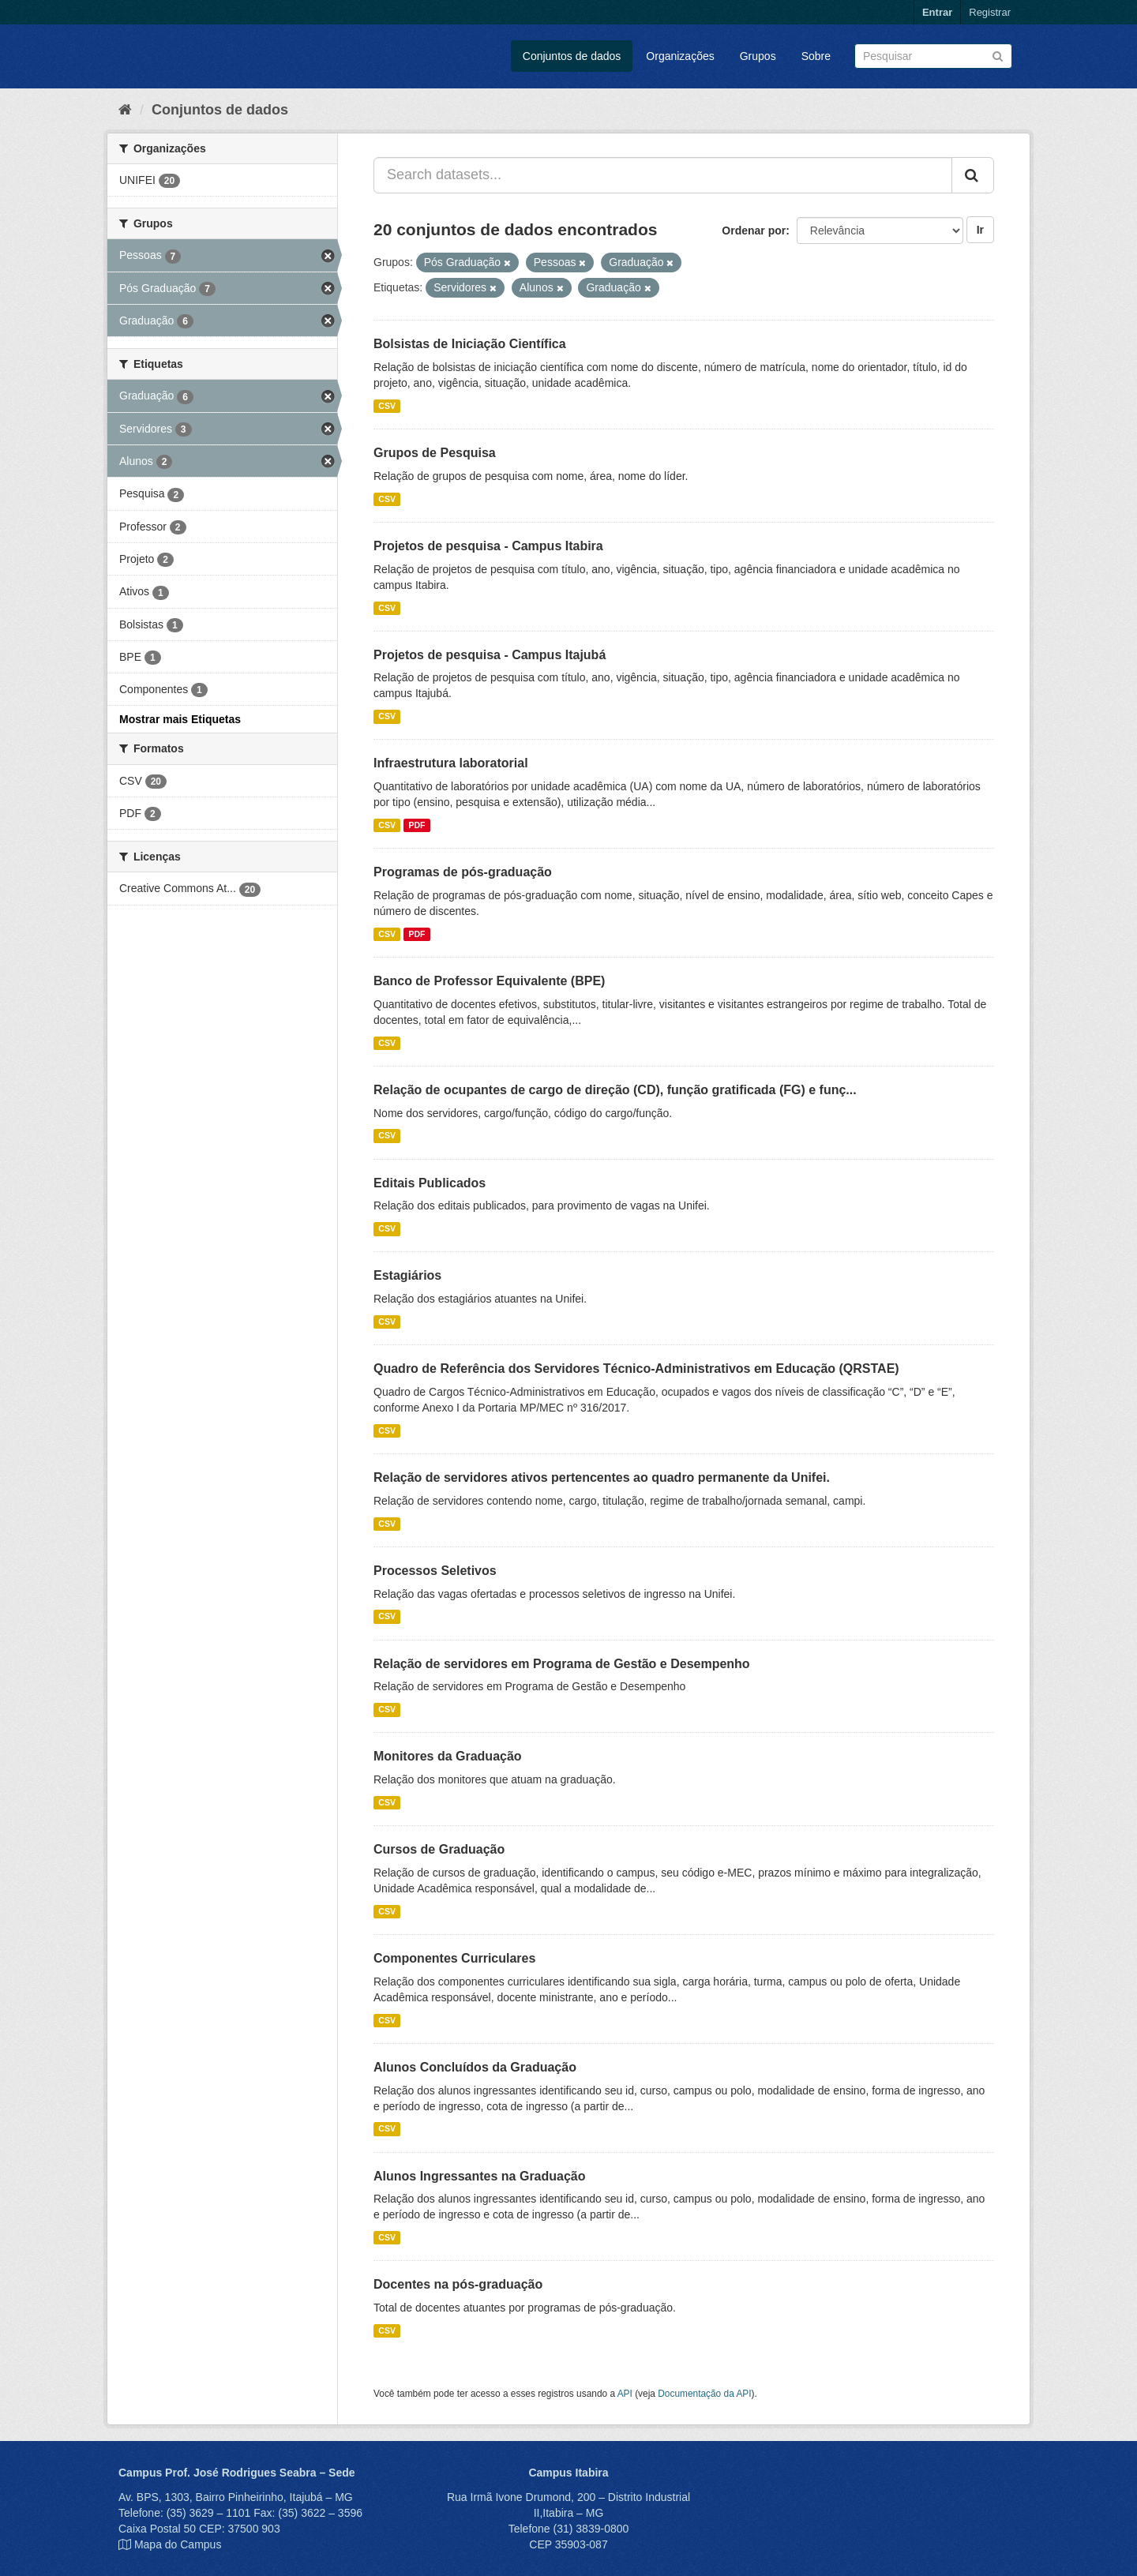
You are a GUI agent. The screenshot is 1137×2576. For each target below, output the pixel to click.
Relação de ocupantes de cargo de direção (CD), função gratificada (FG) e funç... (615, 1090)
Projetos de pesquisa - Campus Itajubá (489, 655)
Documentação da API (704, 2393)
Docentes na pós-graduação (457, 2284)
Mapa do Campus (178, 2544)
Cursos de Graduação (439, 1849)
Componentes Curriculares (454, 1958)
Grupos (758, 56)
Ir (980, 229)
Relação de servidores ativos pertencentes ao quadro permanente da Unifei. (601, 1477)
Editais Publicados (429, 1183)
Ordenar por (754, 230)
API (624, 2393)
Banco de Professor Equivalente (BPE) (489, 981)
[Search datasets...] (662, 175)
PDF (416, 825)
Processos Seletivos (435, 1570)
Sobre (816, 56)
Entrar (937, 12)
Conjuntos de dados (572, 56)
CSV (387, 406)
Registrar (990, 12)
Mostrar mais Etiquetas (180, 719)
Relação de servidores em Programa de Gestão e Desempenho (561, 1663)
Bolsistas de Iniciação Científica (469, 344)
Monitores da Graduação (447, 1756)
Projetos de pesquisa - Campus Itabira (488, 546)
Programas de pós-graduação (462, 872)
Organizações (680, 56)
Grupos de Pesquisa (434, 452)
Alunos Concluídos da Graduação (474, 2067)
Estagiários (407, 1275)
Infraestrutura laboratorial (450, 763)
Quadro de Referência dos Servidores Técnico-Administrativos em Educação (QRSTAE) (636, 1368)
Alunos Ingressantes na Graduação (479, 2176)
